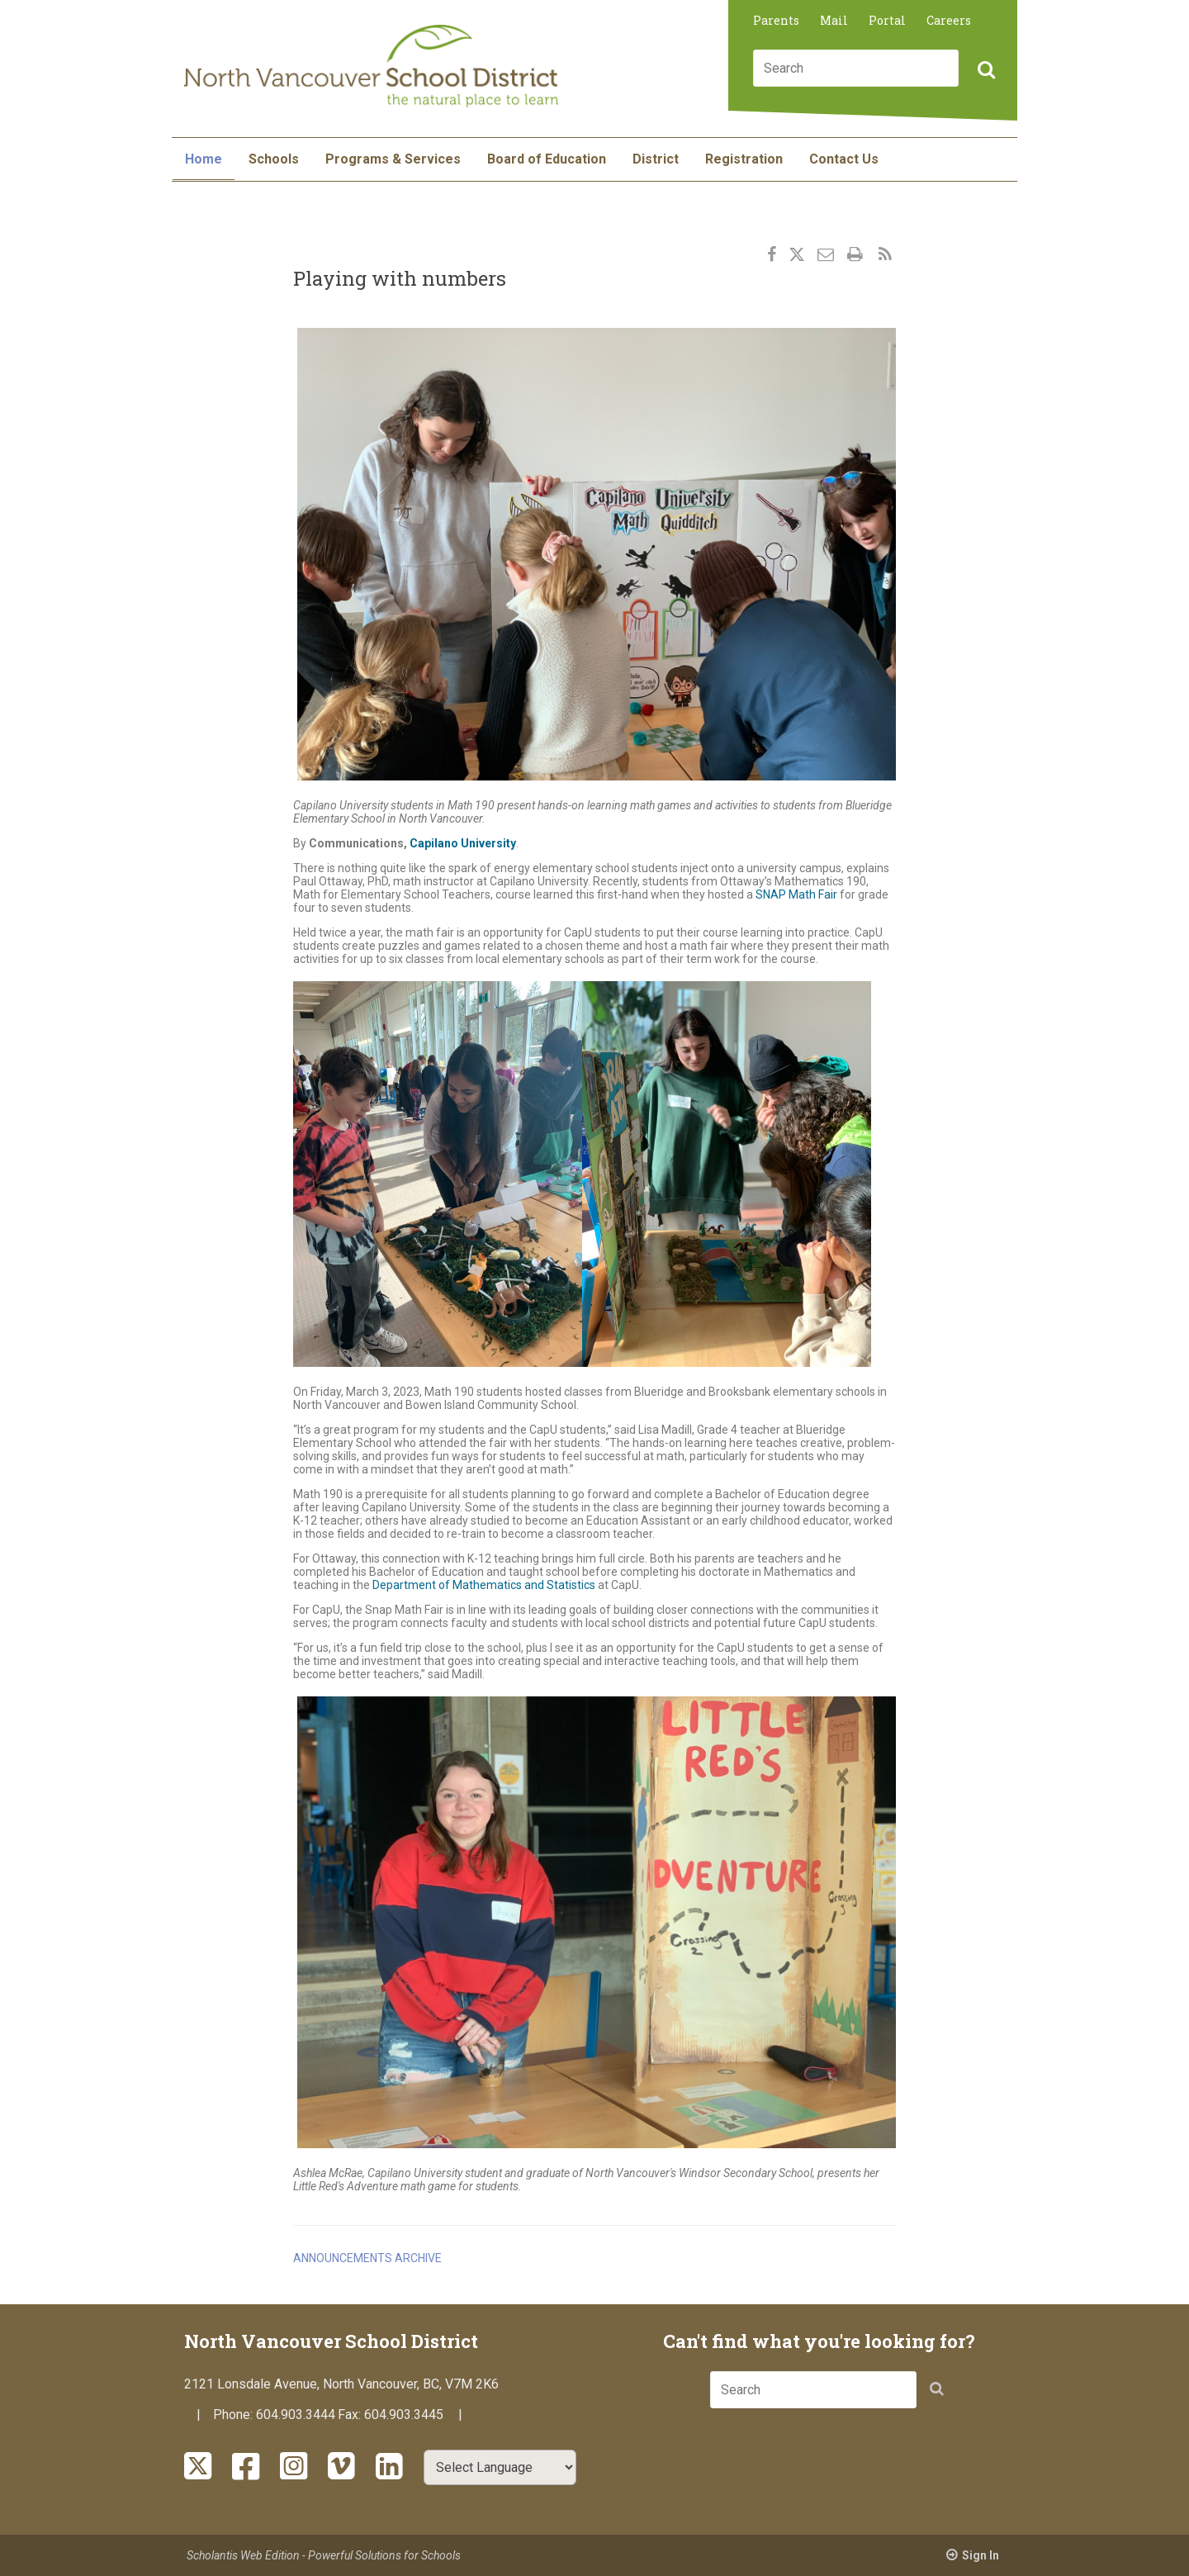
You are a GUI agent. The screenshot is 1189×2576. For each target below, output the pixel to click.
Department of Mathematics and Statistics (483, 1585)
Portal (887, 20)
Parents (776, 20)
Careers (948, 20)
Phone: (234, 2414)
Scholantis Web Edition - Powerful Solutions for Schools (324, 2555)
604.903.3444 (295, 2414)
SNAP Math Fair (796, 894)
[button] (984, 71)
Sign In (980, 2555)
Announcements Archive (367, 2258)
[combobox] (856, 68)
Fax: (351, 2414)
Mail (834, 20)
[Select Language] (500, 2467)
